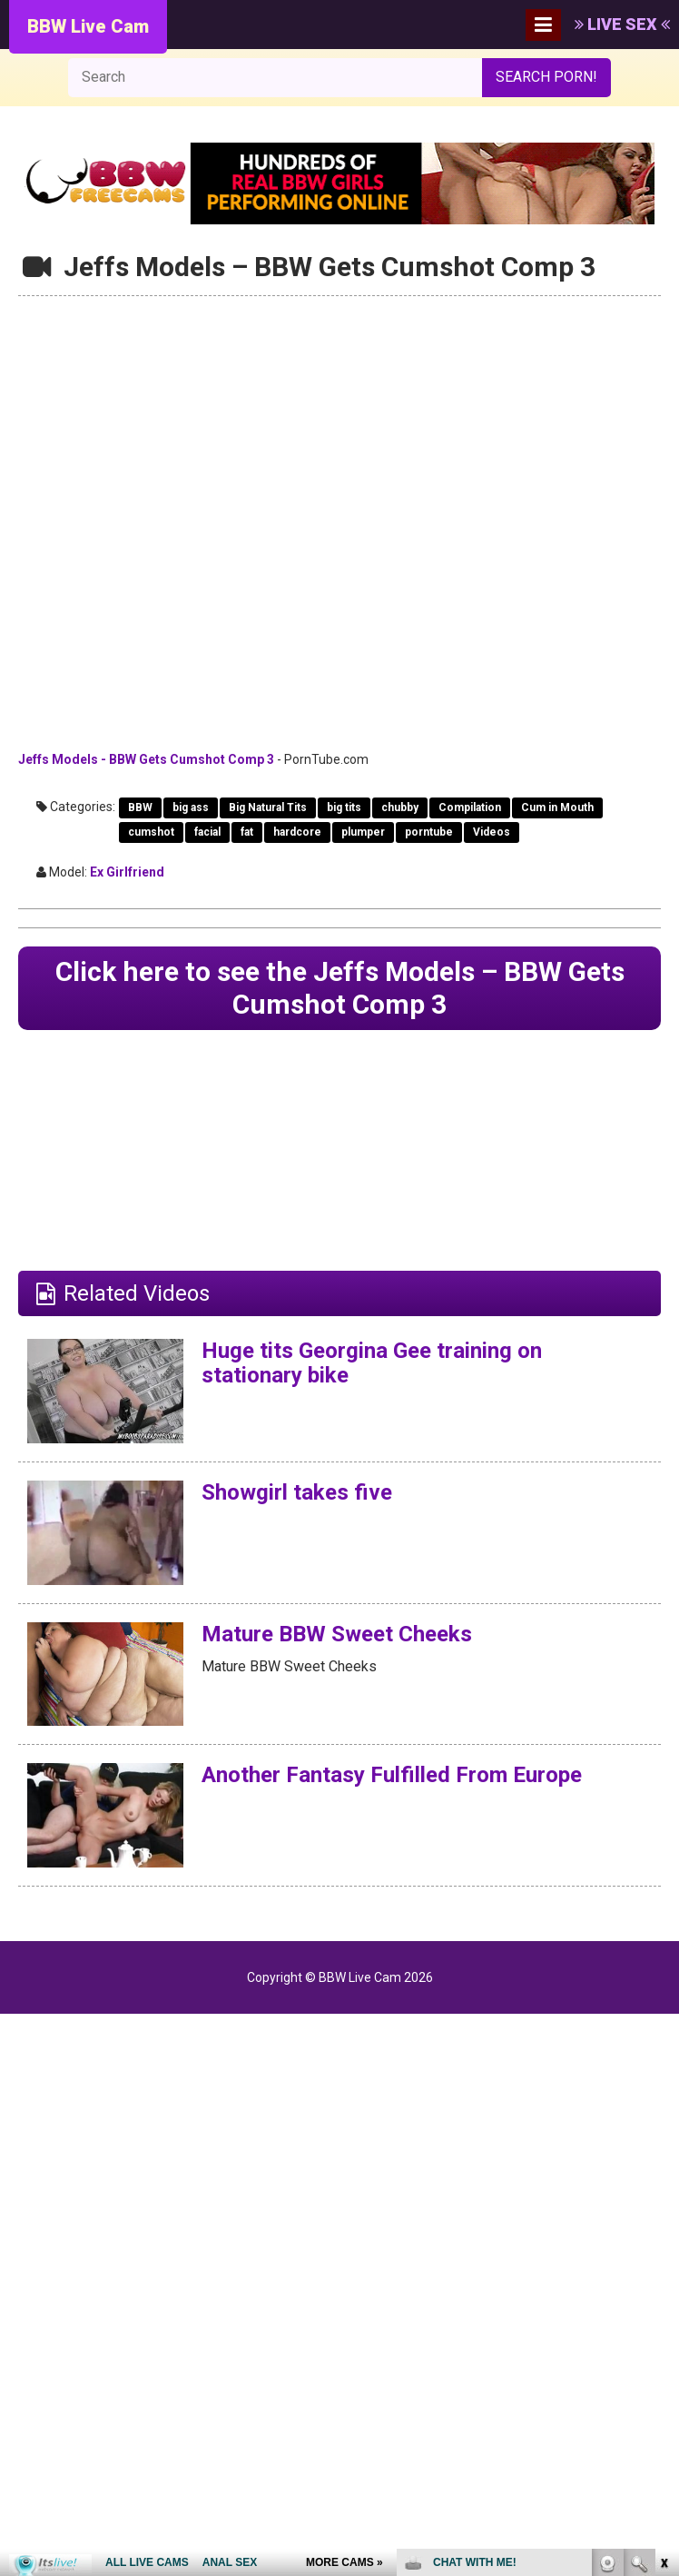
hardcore (297, 832)
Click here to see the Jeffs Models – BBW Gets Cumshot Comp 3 (339, 988)
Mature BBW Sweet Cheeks (336, 1634)
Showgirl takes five (296, 1492)
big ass (190, 807)
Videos (491, 832)
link (663, 2292)
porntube (429, 832)
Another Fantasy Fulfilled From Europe (392, 1775)
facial (207, 832)
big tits (344, 807)
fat (247, 832)
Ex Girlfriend (127, 872)
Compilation (469, 807)
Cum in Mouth (557, 807)
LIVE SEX (622, 24)
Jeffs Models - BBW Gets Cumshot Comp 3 (146, 759)
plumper (363, 832)
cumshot (151, 832)
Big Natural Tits (268, 807)
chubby (399, 807)
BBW (140, 807)
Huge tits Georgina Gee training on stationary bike (372, 1362)
